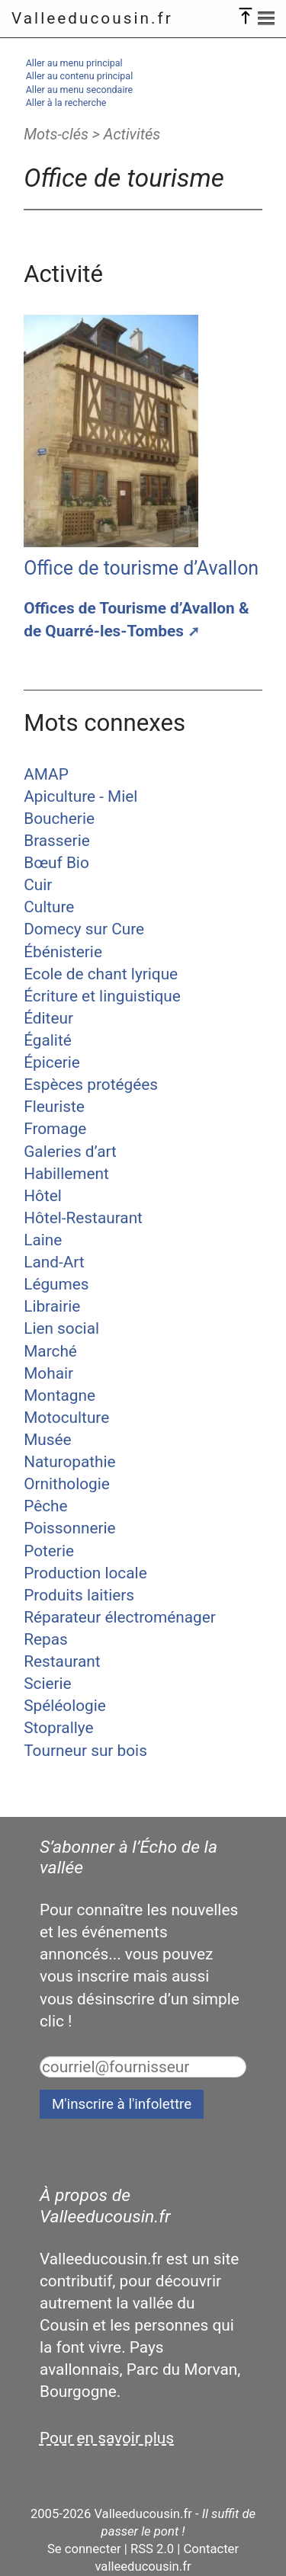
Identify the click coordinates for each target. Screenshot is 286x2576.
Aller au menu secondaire (79, 89)
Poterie (49, 1551)
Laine (43, 1240)
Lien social (61, 1328)
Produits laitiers (79, 1595)
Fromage (55, 1129)
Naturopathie (69, 1462)
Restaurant (62, 1661)
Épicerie (52, 1062)
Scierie (47, 1683)
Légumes (56, 1284)
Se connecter (84, 2549)
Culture (49, 907)
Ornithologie (67, 1484)
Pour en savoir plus (107, 2438)
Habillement (66, 1174)
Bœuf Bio (56, 863)
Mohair (48, 1373)
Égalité (48, 1040)
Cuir (38, 885)
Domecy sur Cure (84, 929)
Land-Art (54, 1262)
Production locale (85, 1573)
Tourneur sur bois (85, 1750)
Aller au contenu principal (79, 76)
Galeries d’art (70, 1151)
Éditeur (48, 1018)
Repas (46, 1639)
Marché (50, 1351)
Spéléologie (65, 1706)
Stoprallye (58, 1728)
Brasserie (57, 840)
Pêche (45, 1506)
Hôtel (43, 1196)
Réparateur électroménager (120, 1617)
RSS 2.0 (152, 2549)
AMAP (46, 774)
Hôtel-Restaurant (83, 1218)
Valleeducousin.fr (92, 18)
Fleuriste (54, 1106)
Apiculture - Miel (80, 796)
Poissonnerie (69, 1528)
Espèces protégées (91, 1084)
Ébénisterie (63, 952)
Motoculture (66, 1417)
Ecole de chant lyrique (101, 974)
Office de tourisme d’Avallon (141, 568)
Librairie (52, 1306)
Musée (47, 1440)
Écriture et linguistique (102, 996)
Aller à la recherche (66, 102)
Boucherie (59, 818)
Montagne (59, 1395)
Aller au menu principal (74, 63)
